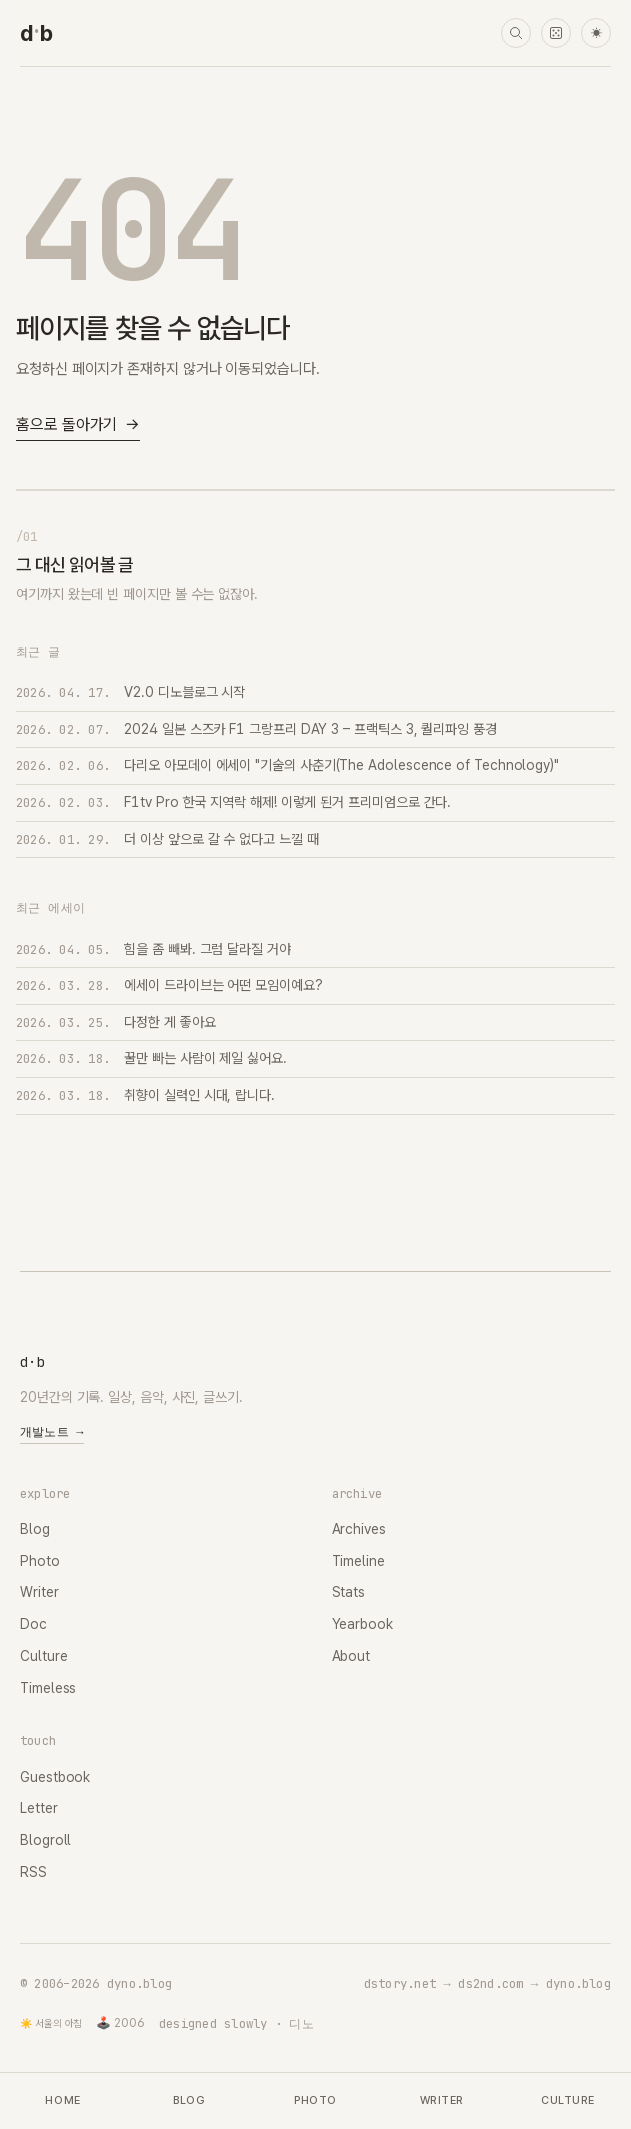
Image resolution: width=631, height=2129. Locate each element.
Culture (43, 1656)
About (351, 1656)
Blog (35, 1529)
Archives (359, 1529)
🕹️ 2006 (120, 2023)
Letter (39, 1808)
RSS (33, 1872)
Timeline (358, 1561)
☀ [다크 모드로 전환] (596, 33)
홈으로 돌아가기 (78, 425)
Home (62, 2100)
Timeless (48, 1688)
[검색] (516, 33)
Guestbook (55, 1777)
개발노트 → (52, 1432)
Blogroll (45, 1840)
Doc (33, 1624)
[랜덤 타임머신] (556, 33)
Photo (40, 1561)
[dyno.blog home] (36, 33)
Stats (349, 1592)
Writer (39, 1592)
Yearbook (362, 1624)
